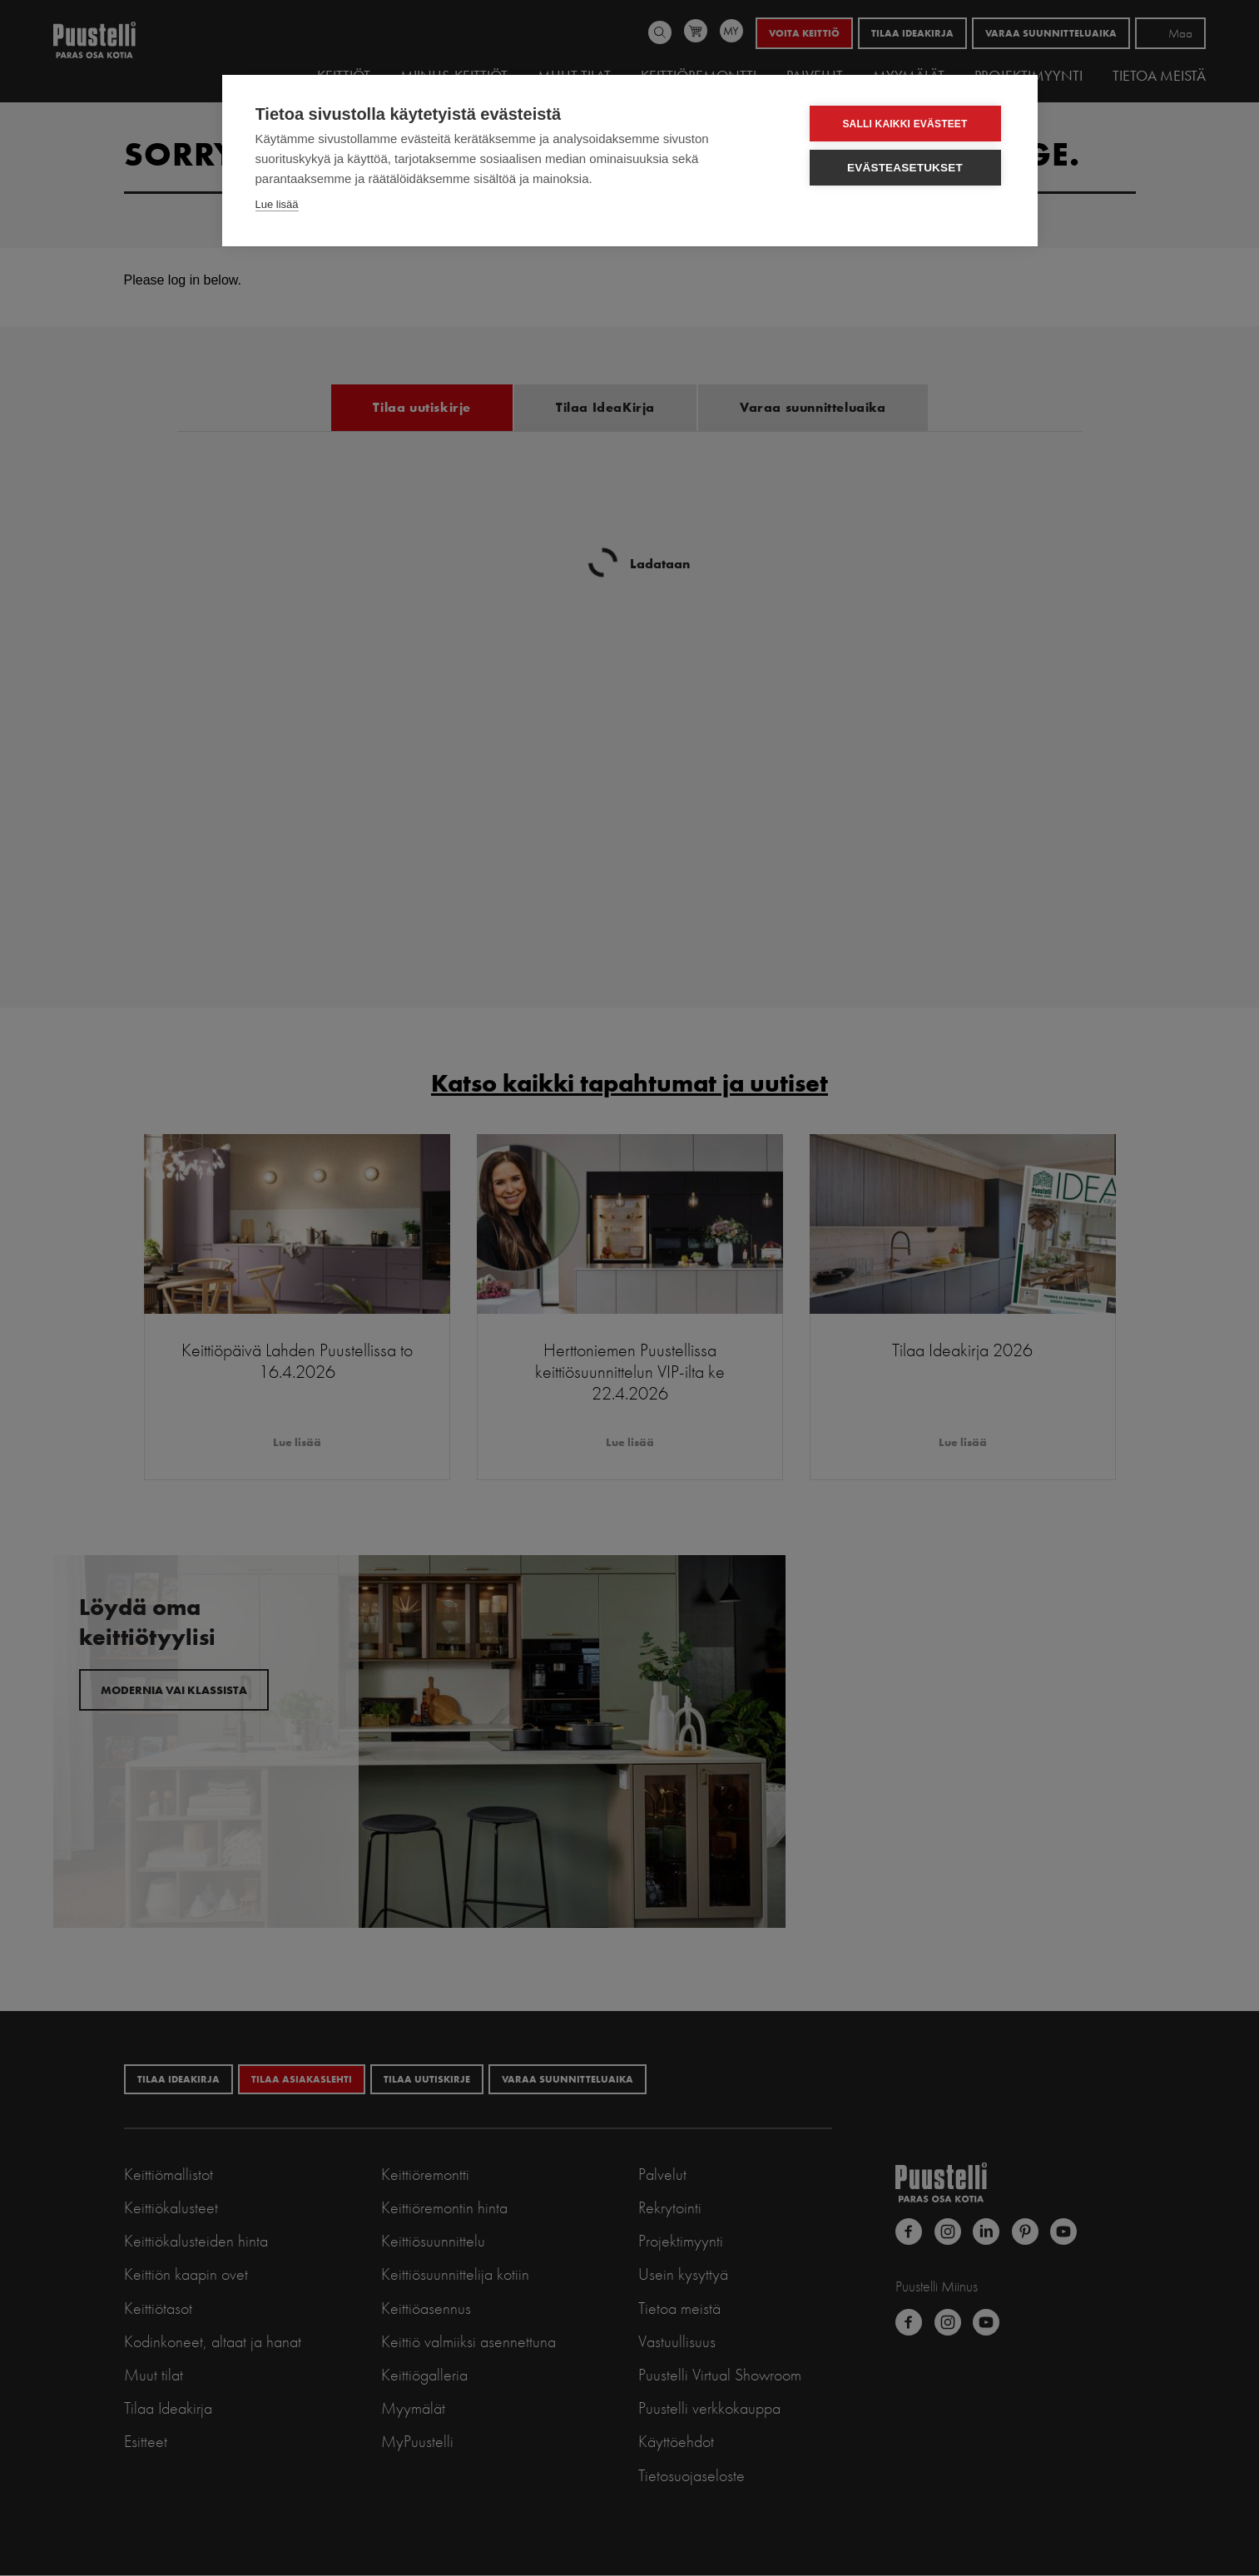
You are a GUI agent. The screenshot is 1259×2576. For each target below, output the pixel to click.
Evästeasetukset (905, 167)
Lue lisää (277, 204)
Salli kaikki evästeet (904, 124)
